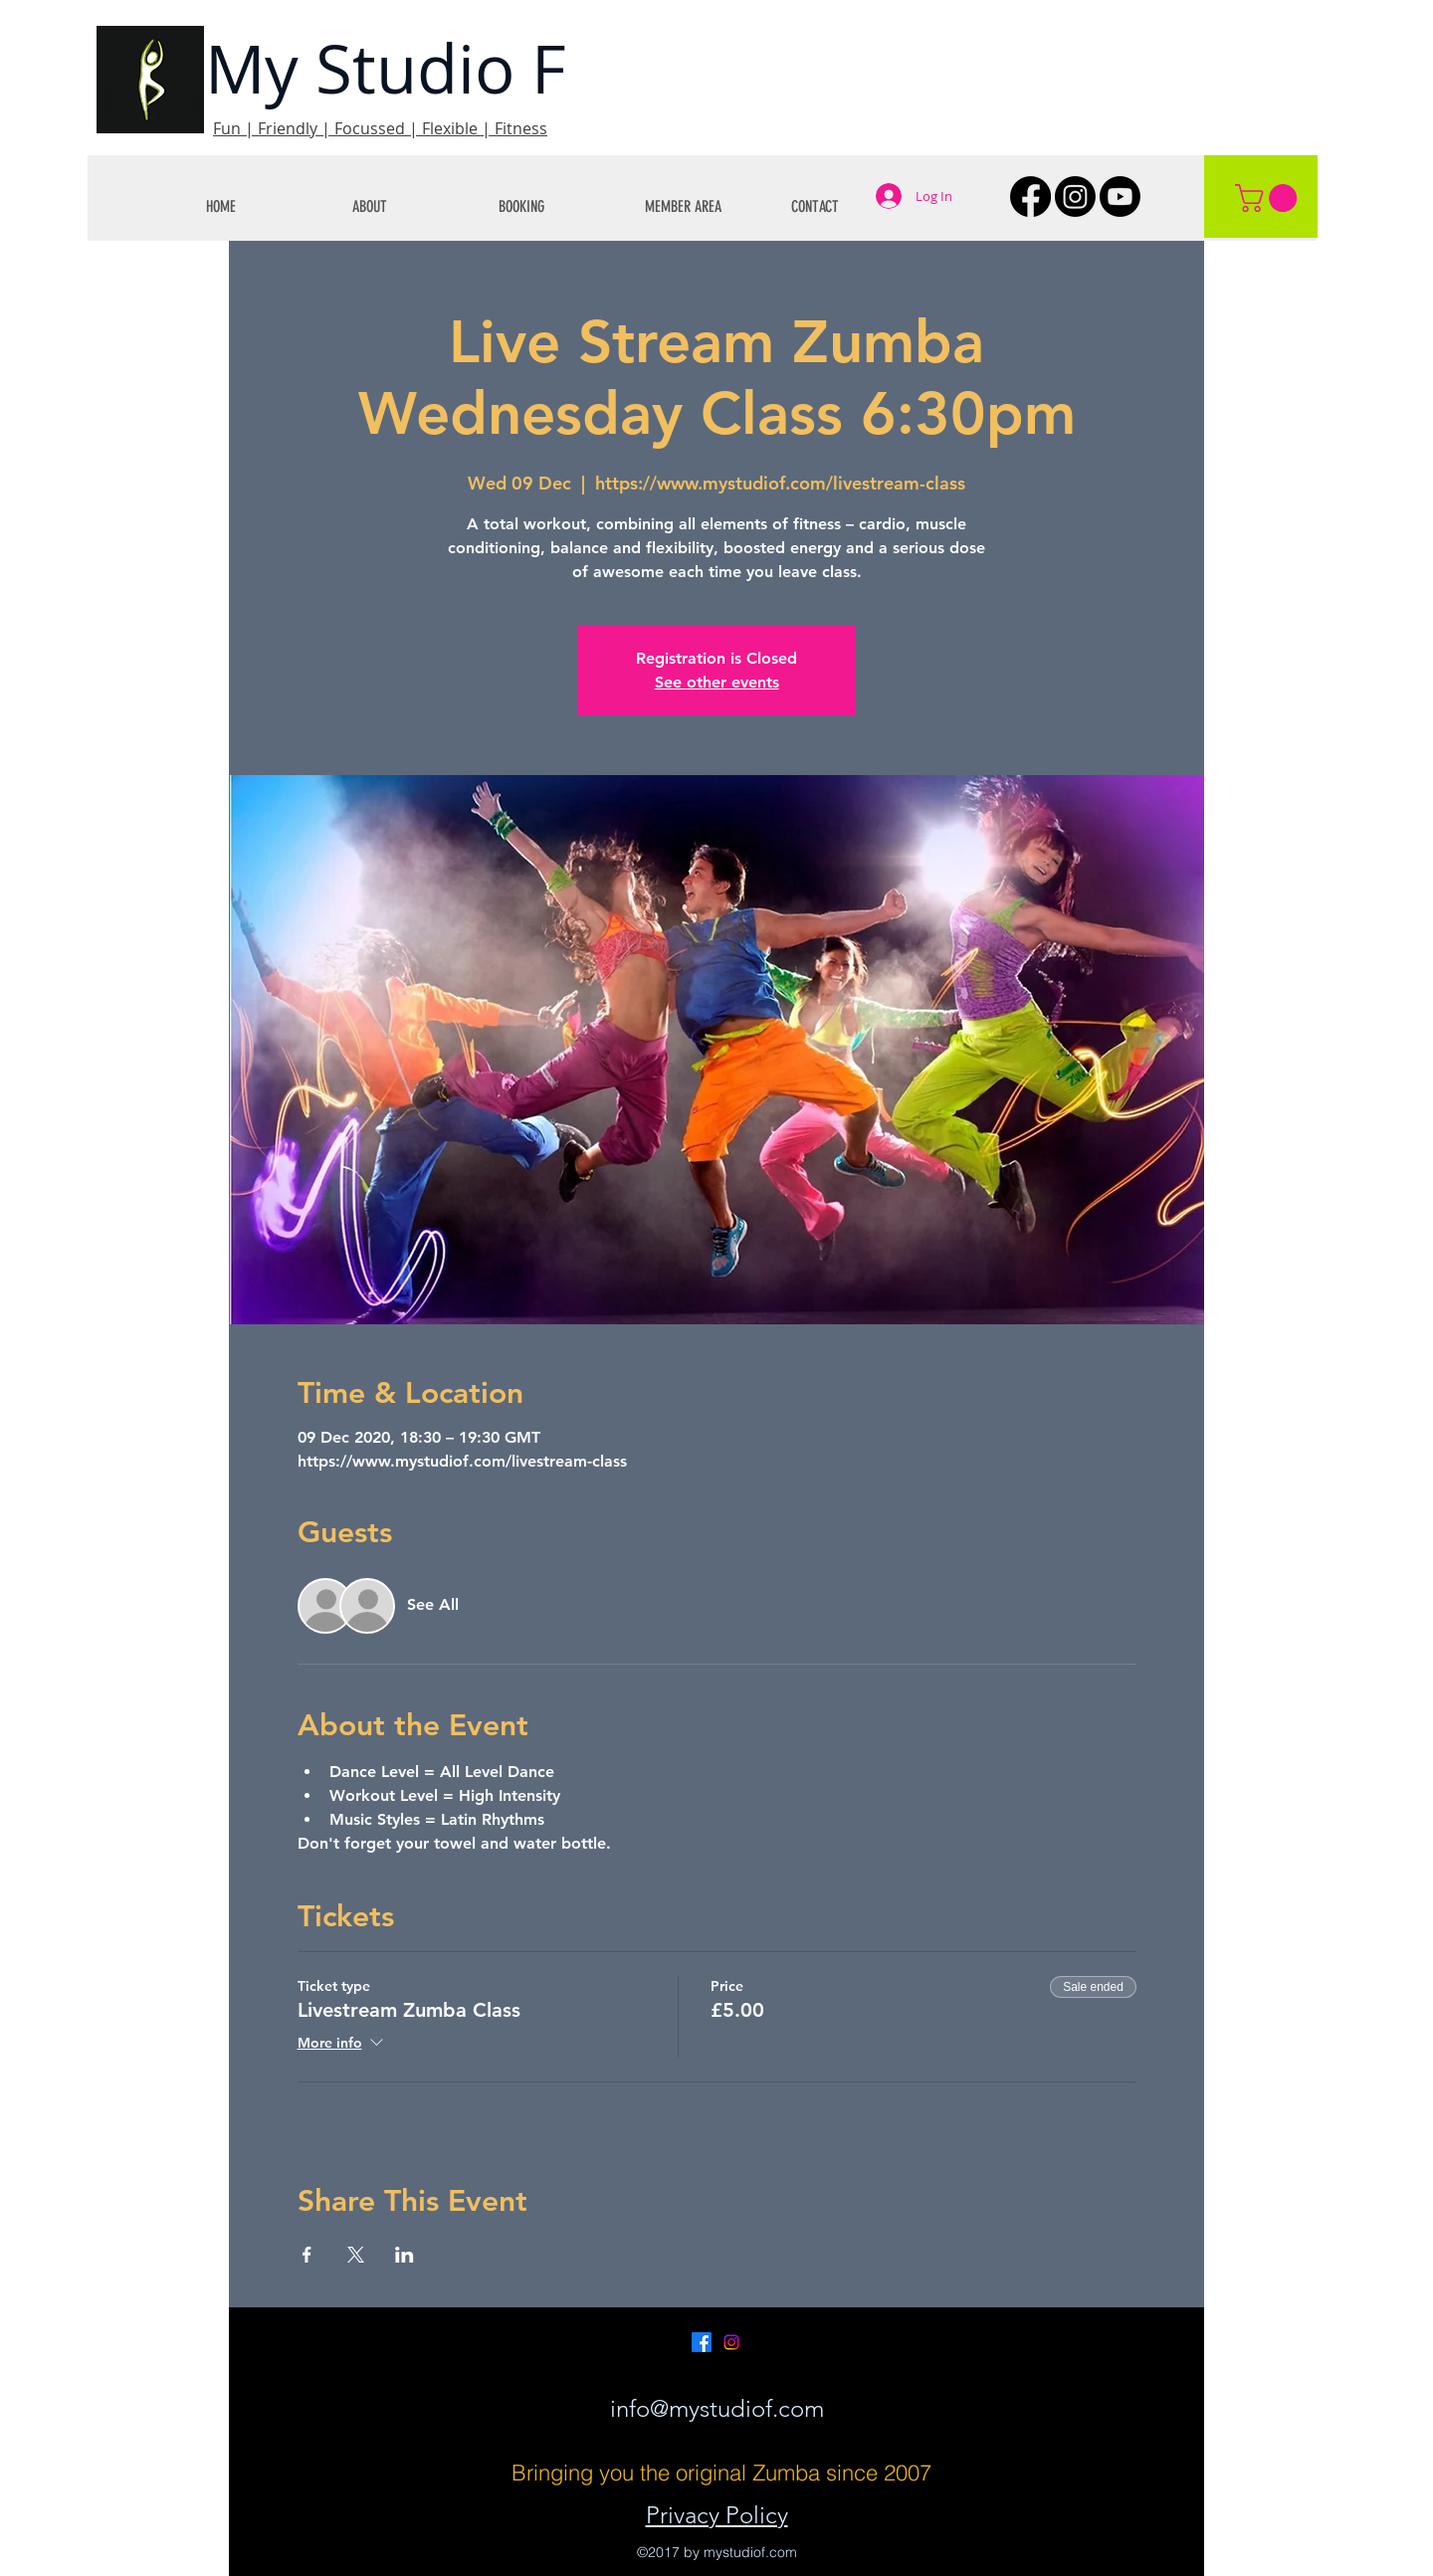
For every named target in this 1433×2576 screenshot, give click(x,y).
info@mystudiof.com (717, 2408)
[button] (410, 206)
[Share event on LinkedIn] (404, 2255)
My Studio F (385, 68)
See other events (717, 682)
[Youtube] (1120, 196)
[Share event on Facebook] (307, 2255)
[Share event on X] (355, 2255)
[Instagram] (1075, 196)
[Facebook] (1030, 196)
